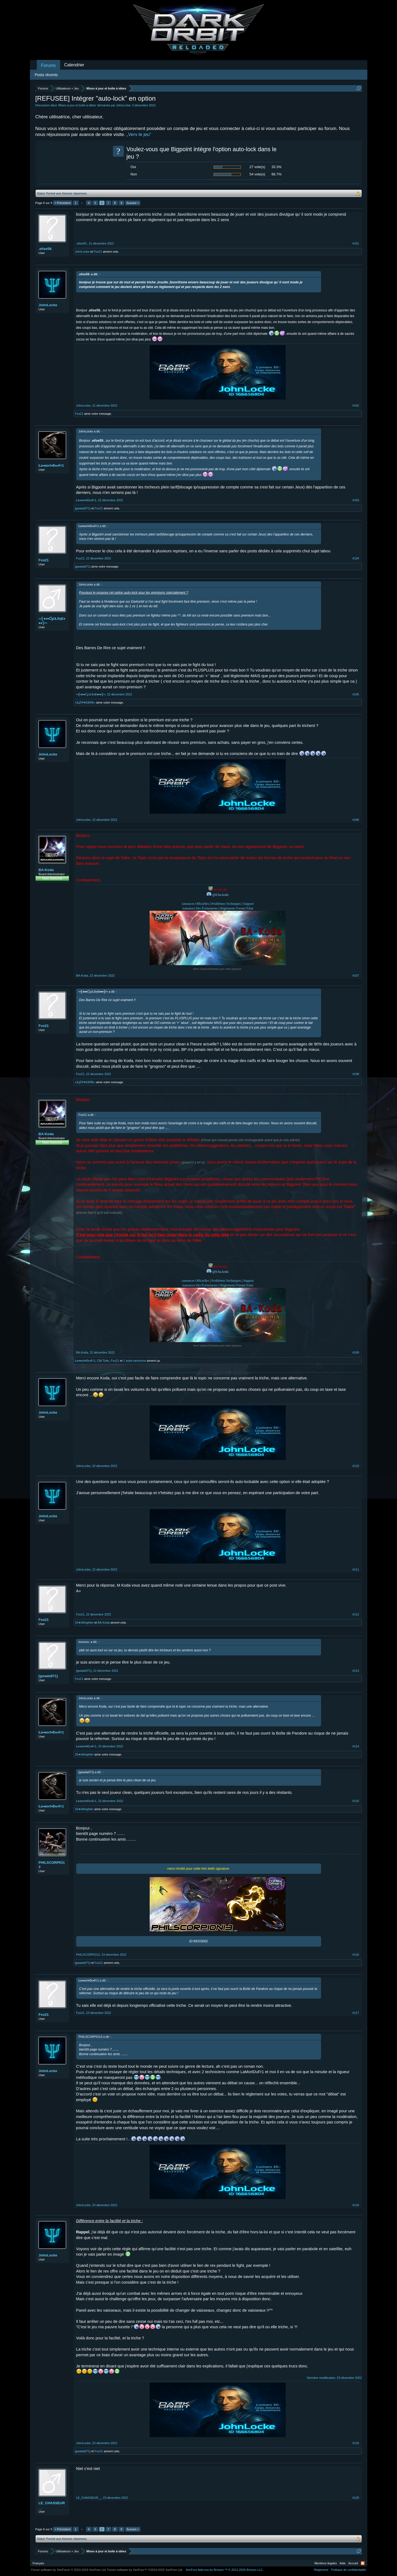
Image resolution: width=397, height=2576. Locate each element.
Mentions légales (325, 2563)
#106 (355, 819)
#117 (355, 2012)
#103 (355, 500)
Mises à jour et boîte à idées (77, 105)
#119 (355, 2443)
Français (38, 2563)
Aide (343, 2563)
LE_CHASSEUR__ (52, 2505)
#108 (355, 1074)
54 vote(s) (257, 174)
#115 (355, 1801)
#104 (355, 558)
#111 (355, 1569)
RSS (363, 2563)
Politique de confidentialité (348, 2569)
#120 (355, 2497)
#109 (355, 1352)
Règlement (321, 2569)
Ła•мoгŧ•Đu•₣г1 (51, 465)
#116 (355, 1954)
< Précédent (62, 203)
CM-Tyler (103, 1360)
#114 (355, 1746)
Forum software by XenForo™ (145, 2569)
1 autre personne (134, 1360)
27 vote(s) (257, 167)
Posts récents (46, 75)
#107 (355, 975)
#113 (355, 1670)
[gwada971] (83, 508)
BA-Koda (46, 870)
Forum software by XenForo (69, 2569)
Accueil (353, 2563)
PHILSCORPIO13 (52, 1864)
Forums (48, 65)
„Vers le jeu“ (139, 134)
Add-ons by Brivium (225, 2569)
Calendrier (74, 65)
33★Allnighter (84, 1622)
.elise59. (46, 249)
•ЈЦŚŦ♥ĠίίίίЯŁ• (85, 702)
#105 (355, 694)
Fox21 (98, 251)
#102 (355, 405)
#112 (355, 1614)
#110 (355, 1465)
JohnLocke (123, 105)
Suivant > (133, 203)
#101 (355, 243)
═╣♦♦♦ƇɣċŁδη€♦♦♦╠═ (52, 621)
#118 (355, 2205)
